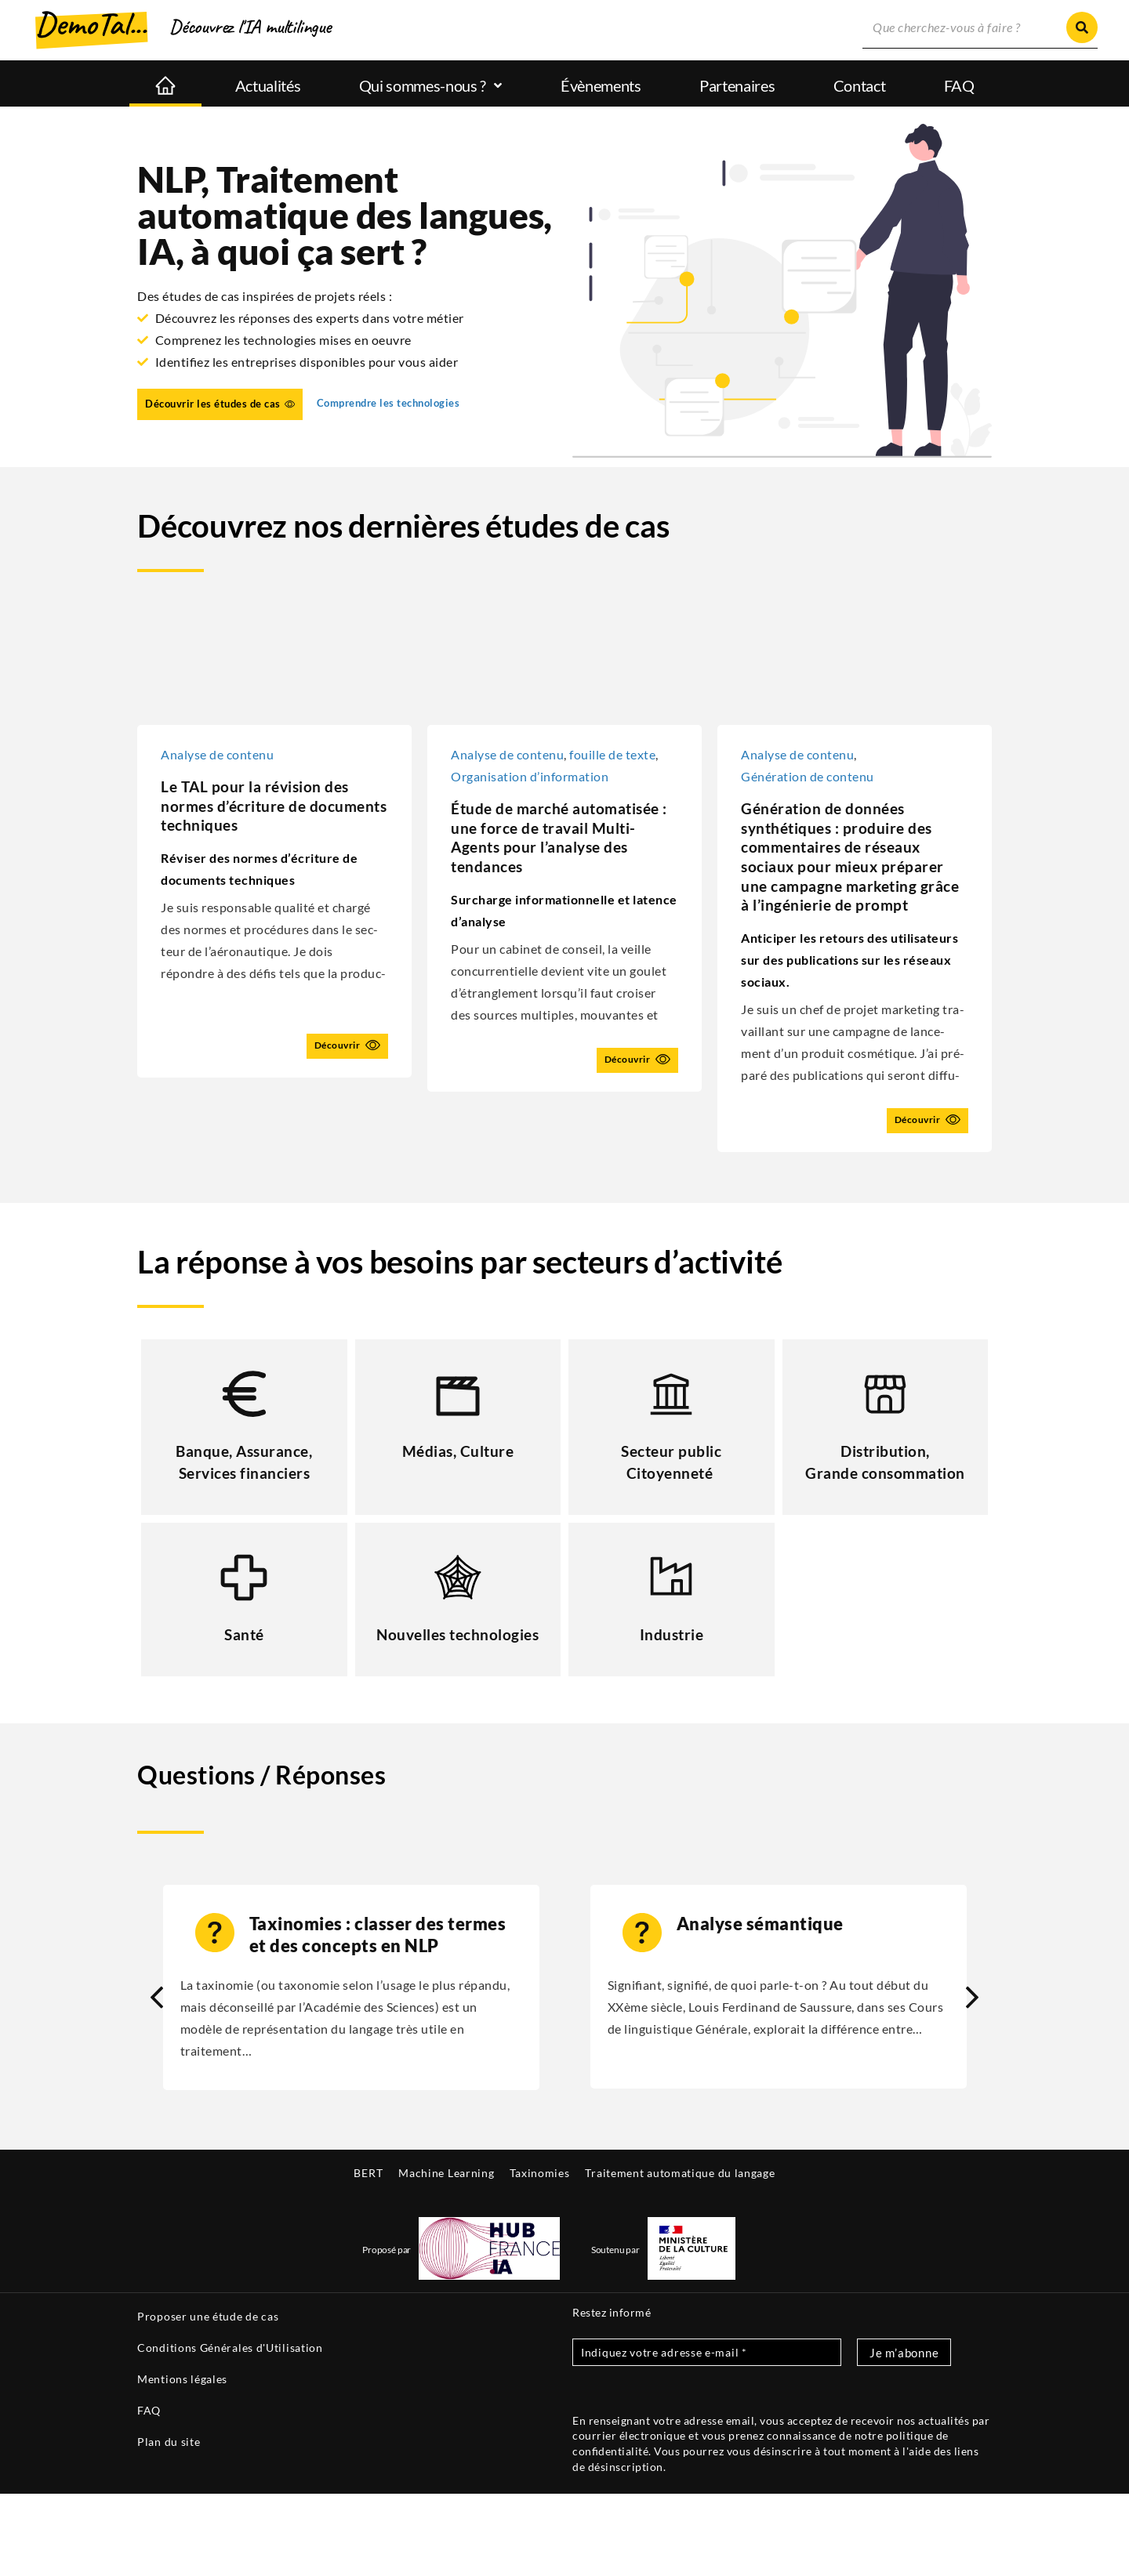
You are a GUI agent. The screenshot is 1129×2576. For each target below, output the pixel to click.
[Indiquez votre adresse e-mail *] (706, 2434)
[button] (972, 2080)
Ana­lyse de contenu (217, 754)
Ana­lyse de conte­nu (507, 754)
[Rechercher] (1082, 27)
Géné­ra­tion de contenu (807, 776)
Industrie (671, 1695)
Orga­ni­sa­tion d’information (529, 776)
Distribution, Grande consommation (885, 1512)
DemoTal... (91, 24)
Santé (245, 1695)
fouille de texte (612, 754)
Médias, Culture (458, 1491)
